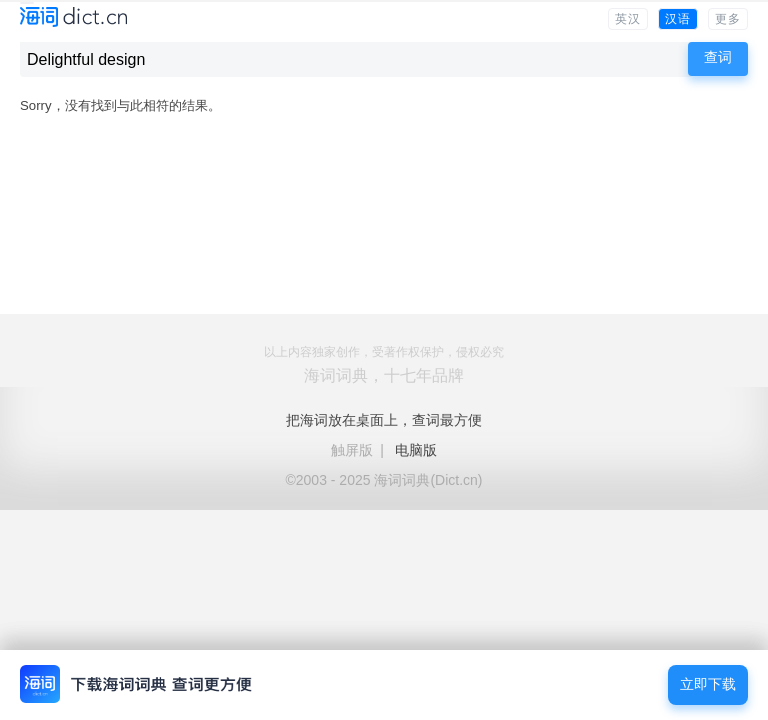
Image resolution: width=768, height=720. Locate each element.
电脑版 (416, 450)
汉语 (678, 19)
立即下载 (708, 684)
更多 (728, 19)
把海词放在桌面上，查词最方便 (384, 420)
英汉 (628, 19)
